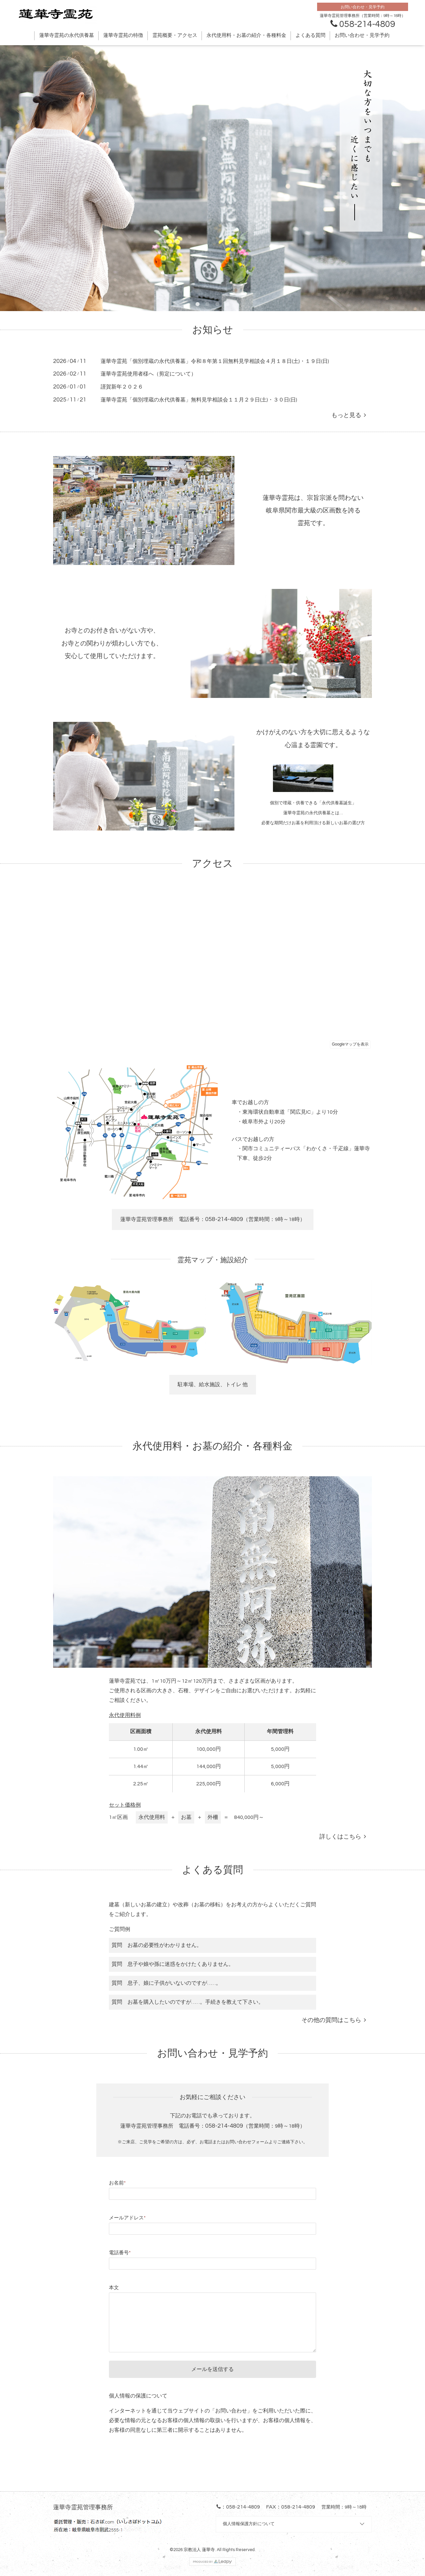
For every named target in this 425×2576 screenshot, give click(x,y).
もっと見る (348, 415)
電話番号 (120, 2252)
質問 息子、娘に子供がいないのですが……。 (166, 1983)
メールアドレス (127, 2217)
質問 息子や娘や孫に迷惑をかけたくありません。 (173, 1964)
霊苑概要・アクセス (174, 35)
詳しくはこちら (342, 1837)
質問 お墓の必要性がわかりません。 (157, 1945)
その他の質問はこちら (333, 2020)
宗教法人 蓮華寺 (199, 2550)
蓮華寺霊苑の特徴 (123, 35)
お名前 (117, 2183)
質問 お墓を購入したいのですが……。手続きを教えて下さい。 (188, 2002)
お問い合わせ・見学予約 (362, 35)
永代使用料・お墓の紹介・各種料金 (246, 35)
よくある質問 (310, 35)
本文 (114, 2287)
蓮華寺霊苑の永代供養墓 (66, 35)
